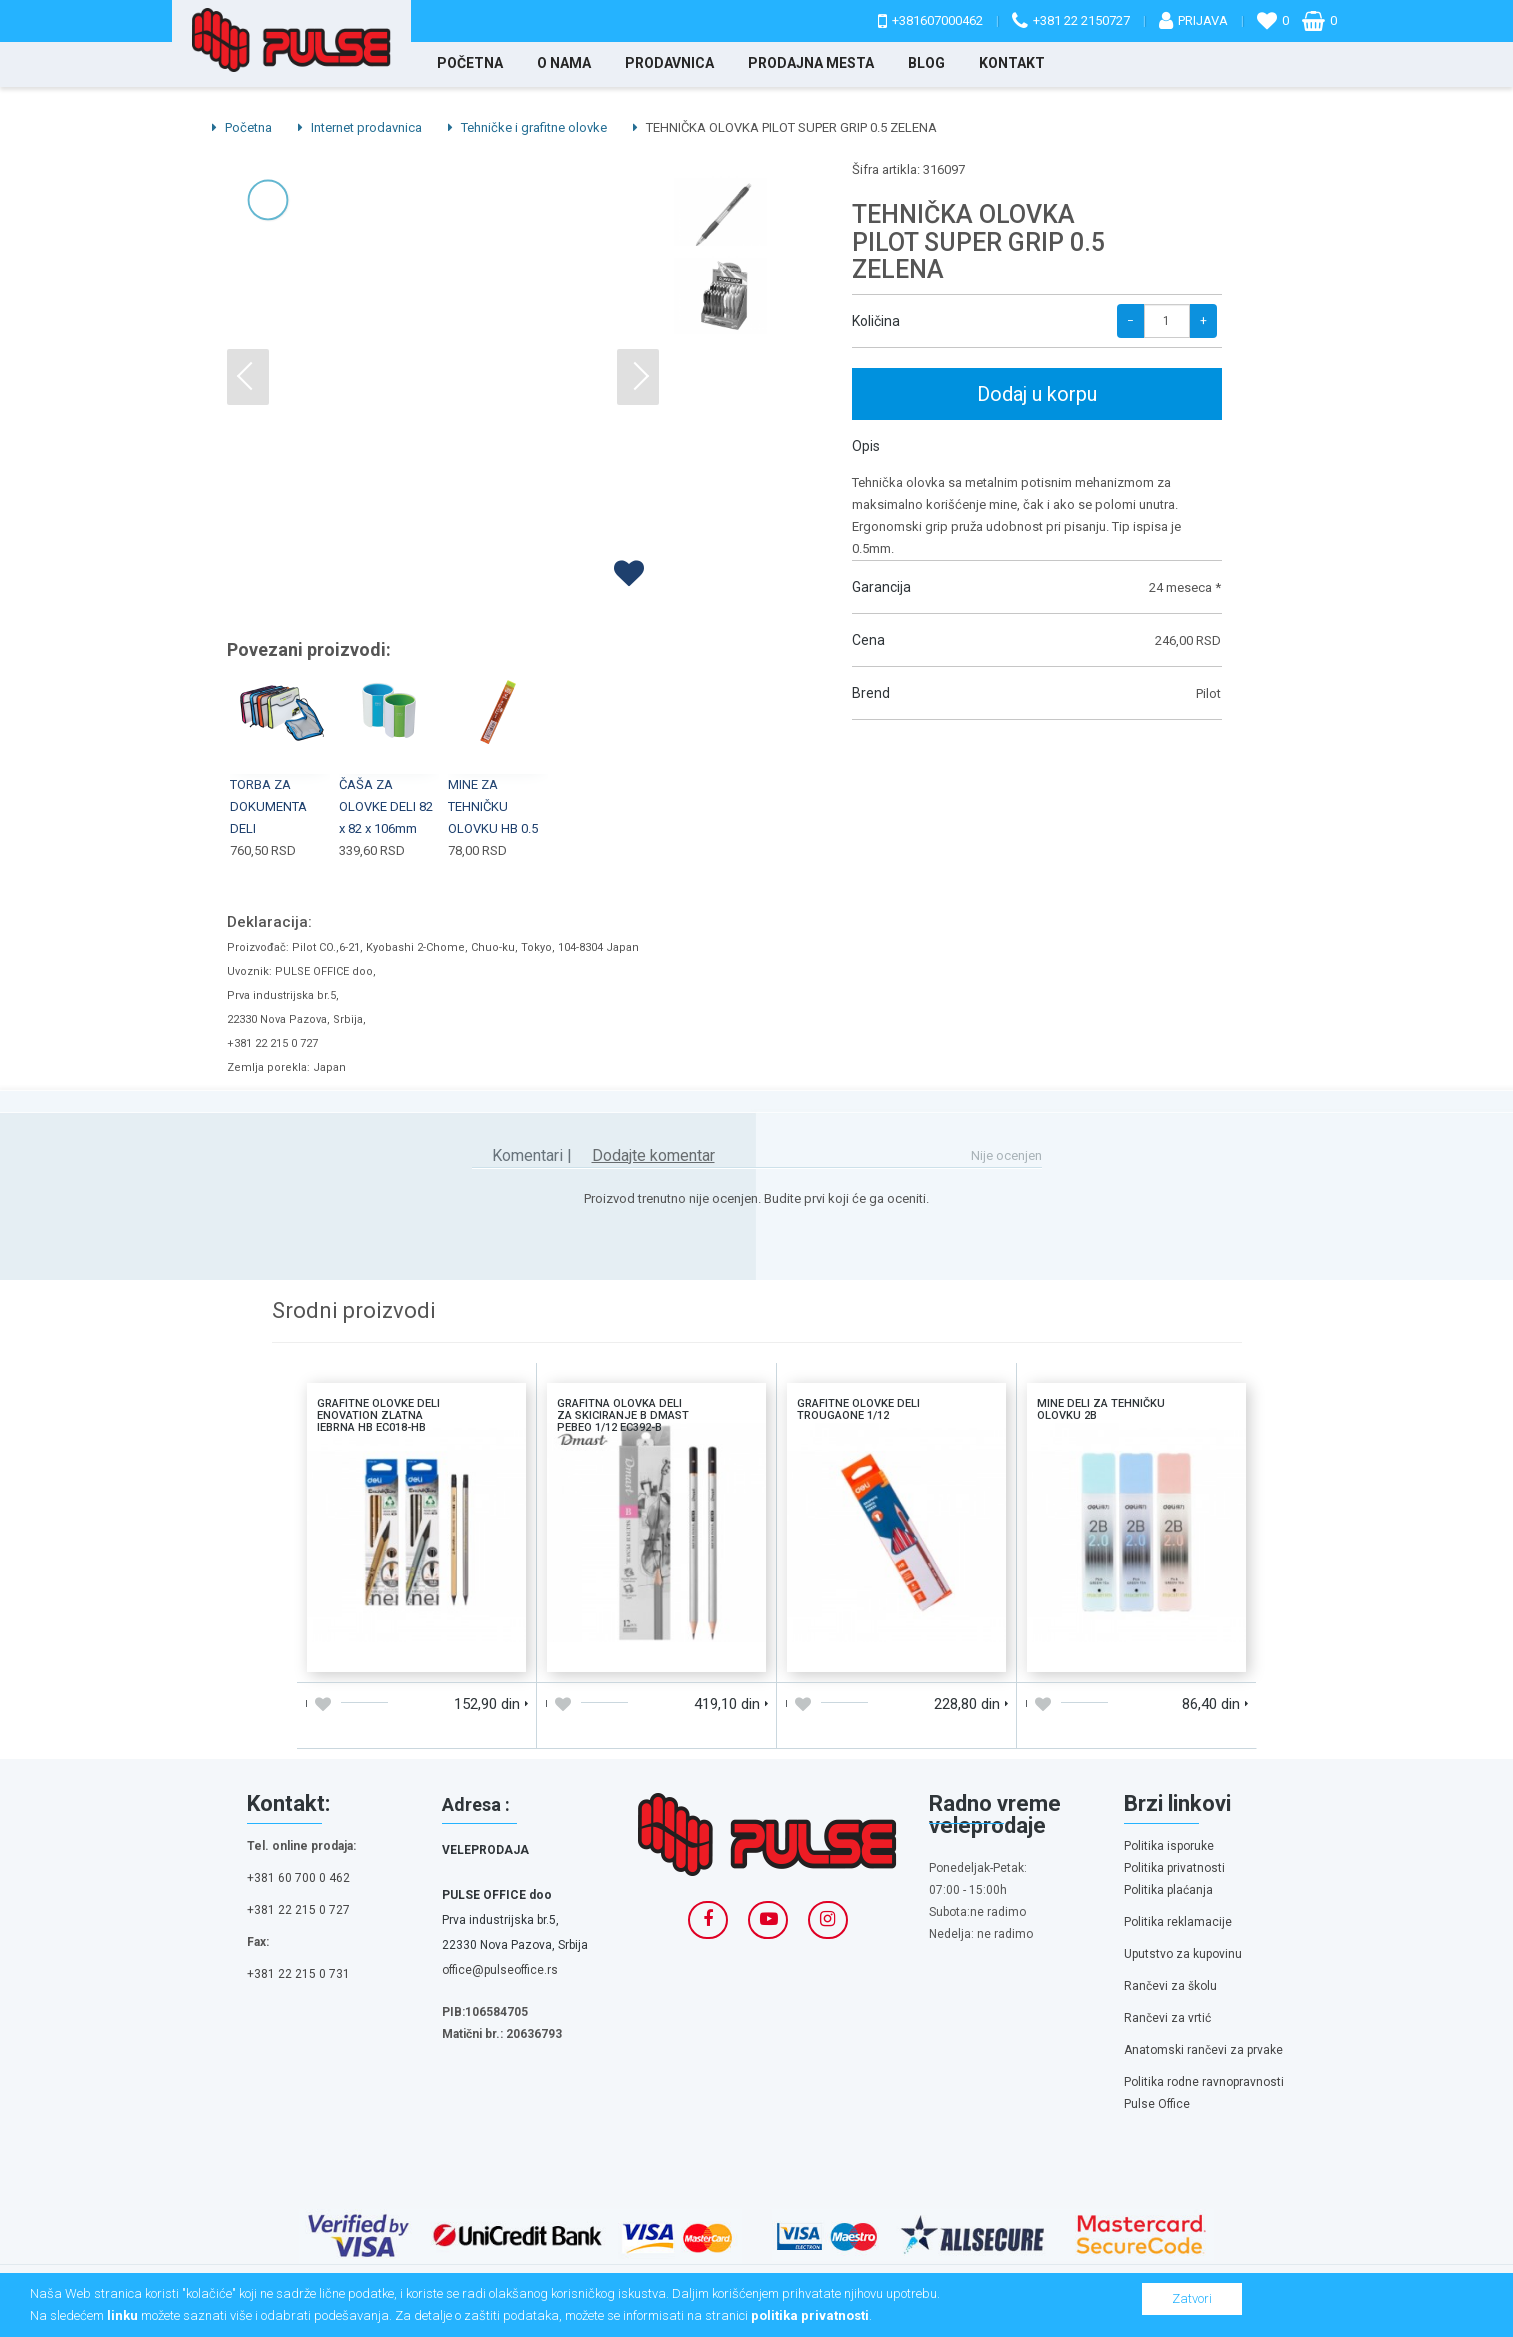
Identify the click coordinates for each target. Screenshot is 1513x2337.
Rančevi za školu (1170, 1986)
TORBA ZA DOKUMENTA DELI (268, 806)
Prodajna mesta (811, 63)
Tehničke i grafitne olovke (527, 127)
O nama (564, 63)
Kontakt (1012, 63)
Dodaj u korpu (1037, 394)
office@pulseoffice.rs (500, 1970)
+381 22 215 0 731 (298, 1974)
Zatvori (1192, 2298)
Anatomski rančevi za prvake (1203, 2050)
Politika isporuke (1169, 1846)
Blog (926, 63)
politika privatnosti (810, 2315)
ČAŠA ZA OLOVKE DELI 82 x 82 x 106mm (386, 806)
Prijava (1203, 20)
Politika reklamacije (1178, 1922)
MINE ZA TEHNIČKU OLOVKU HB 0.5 (493, 806)
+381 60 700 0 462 (298, 1878)
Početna (470, 63)
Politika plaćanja (1168, 1890)
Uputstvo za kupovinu (1183, 1954)
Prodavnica (669, 63)
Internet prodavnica (360, 127)
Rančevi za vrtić (1167, 2018)
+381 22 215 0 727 (298, 1910)
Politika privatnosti (1174, 1868)
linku (122, 2315)
